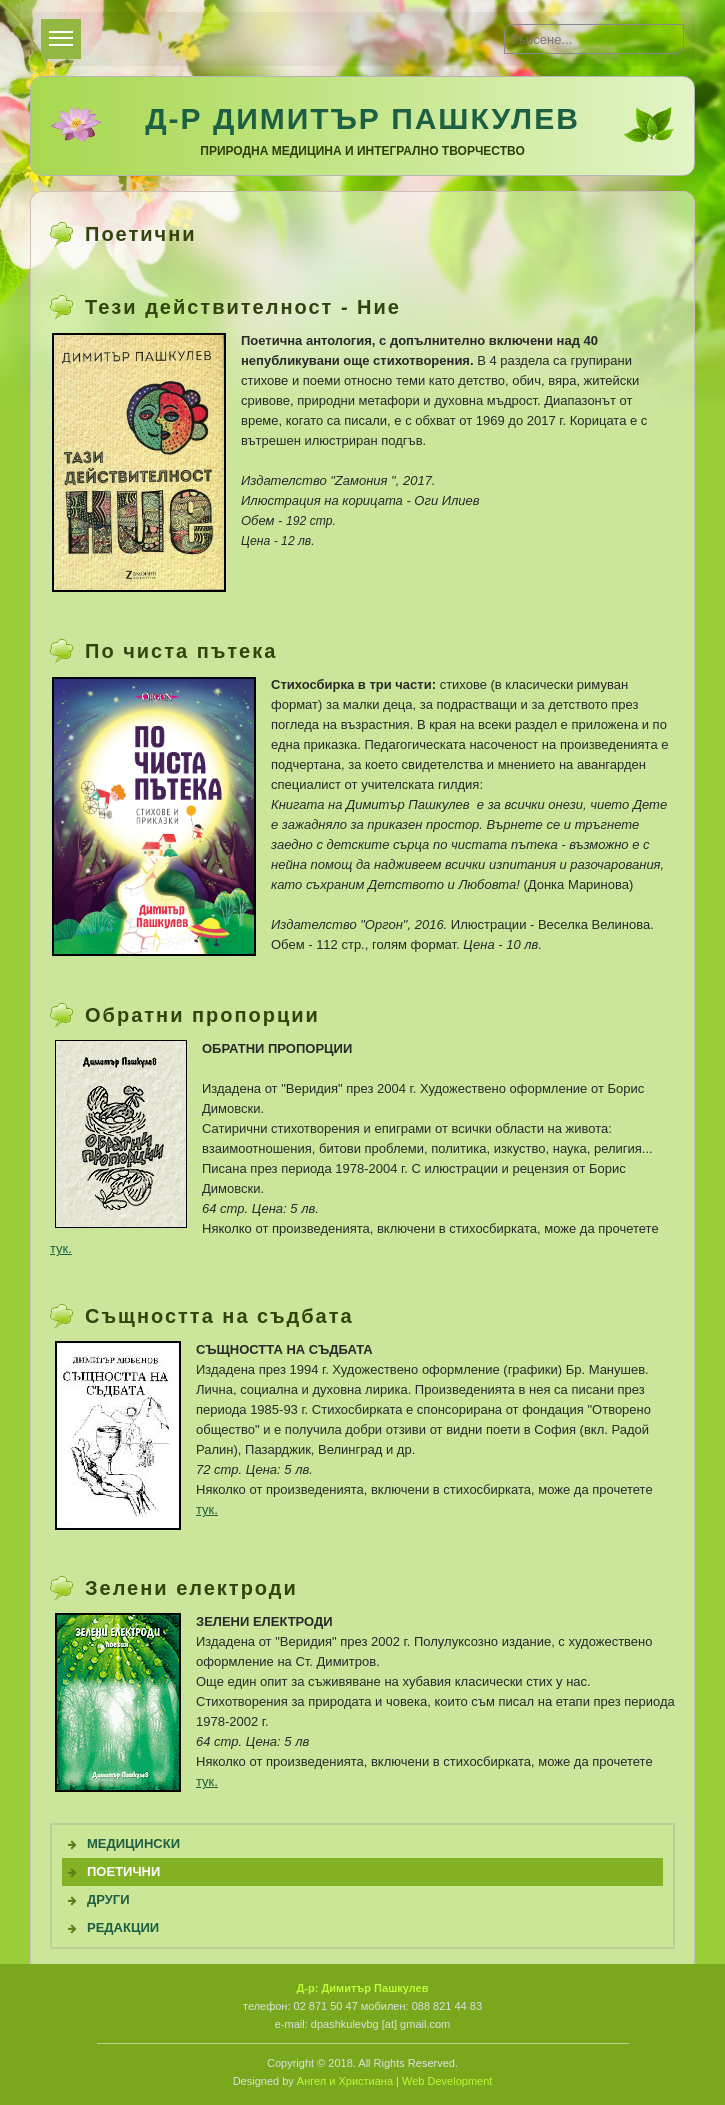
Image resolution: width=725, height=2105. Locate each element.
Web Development (447, 2081)
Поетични (123, 1871)
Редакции (123, 1927)
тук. (61, 1248)
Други (108, 1899)
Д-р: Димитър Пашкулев (362, 1988)
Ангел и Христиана (345, 2081)
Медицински (133, 1843)
